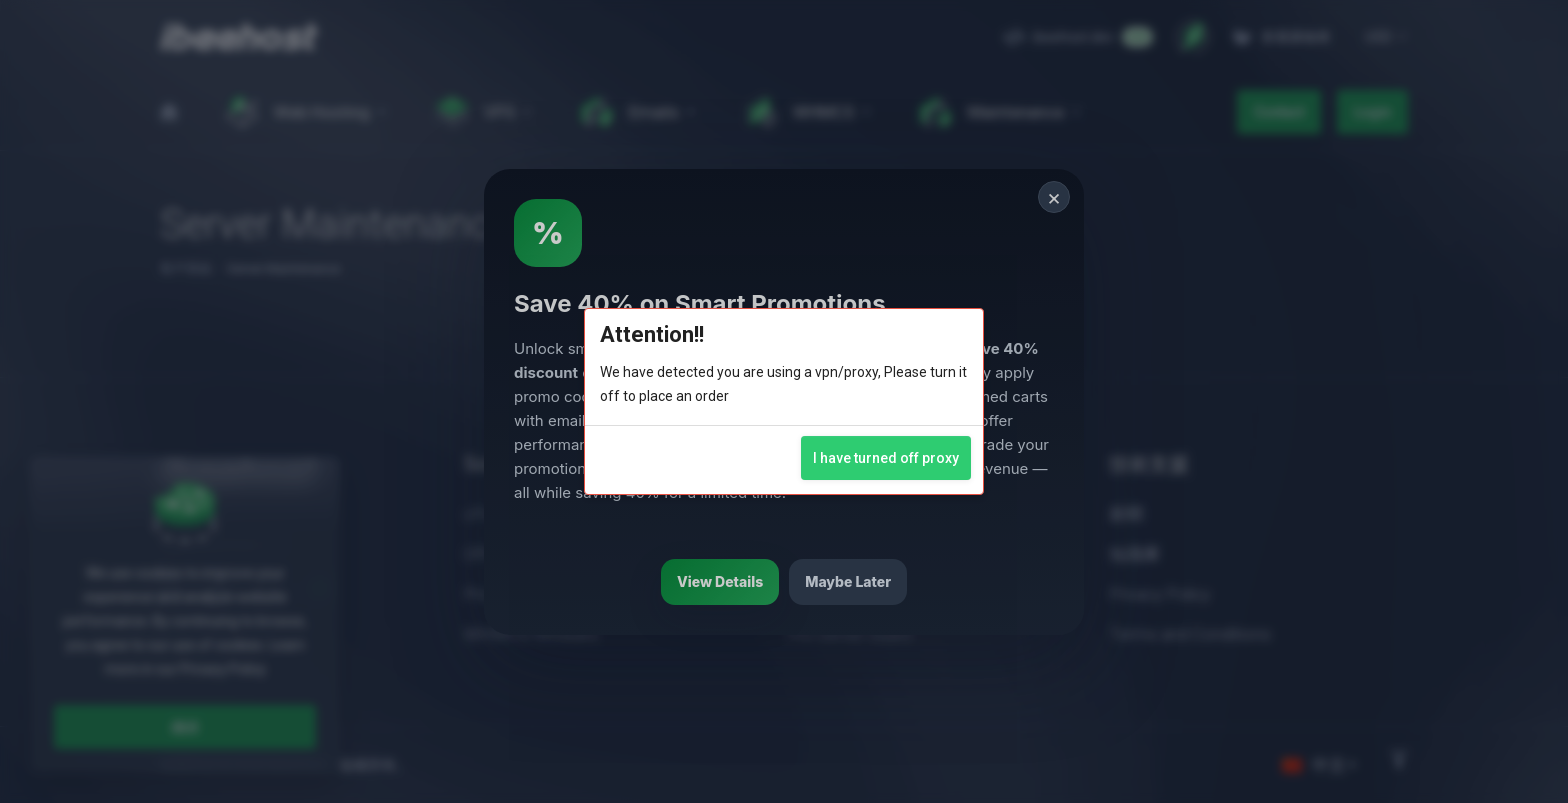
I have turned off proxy (886, 458)
